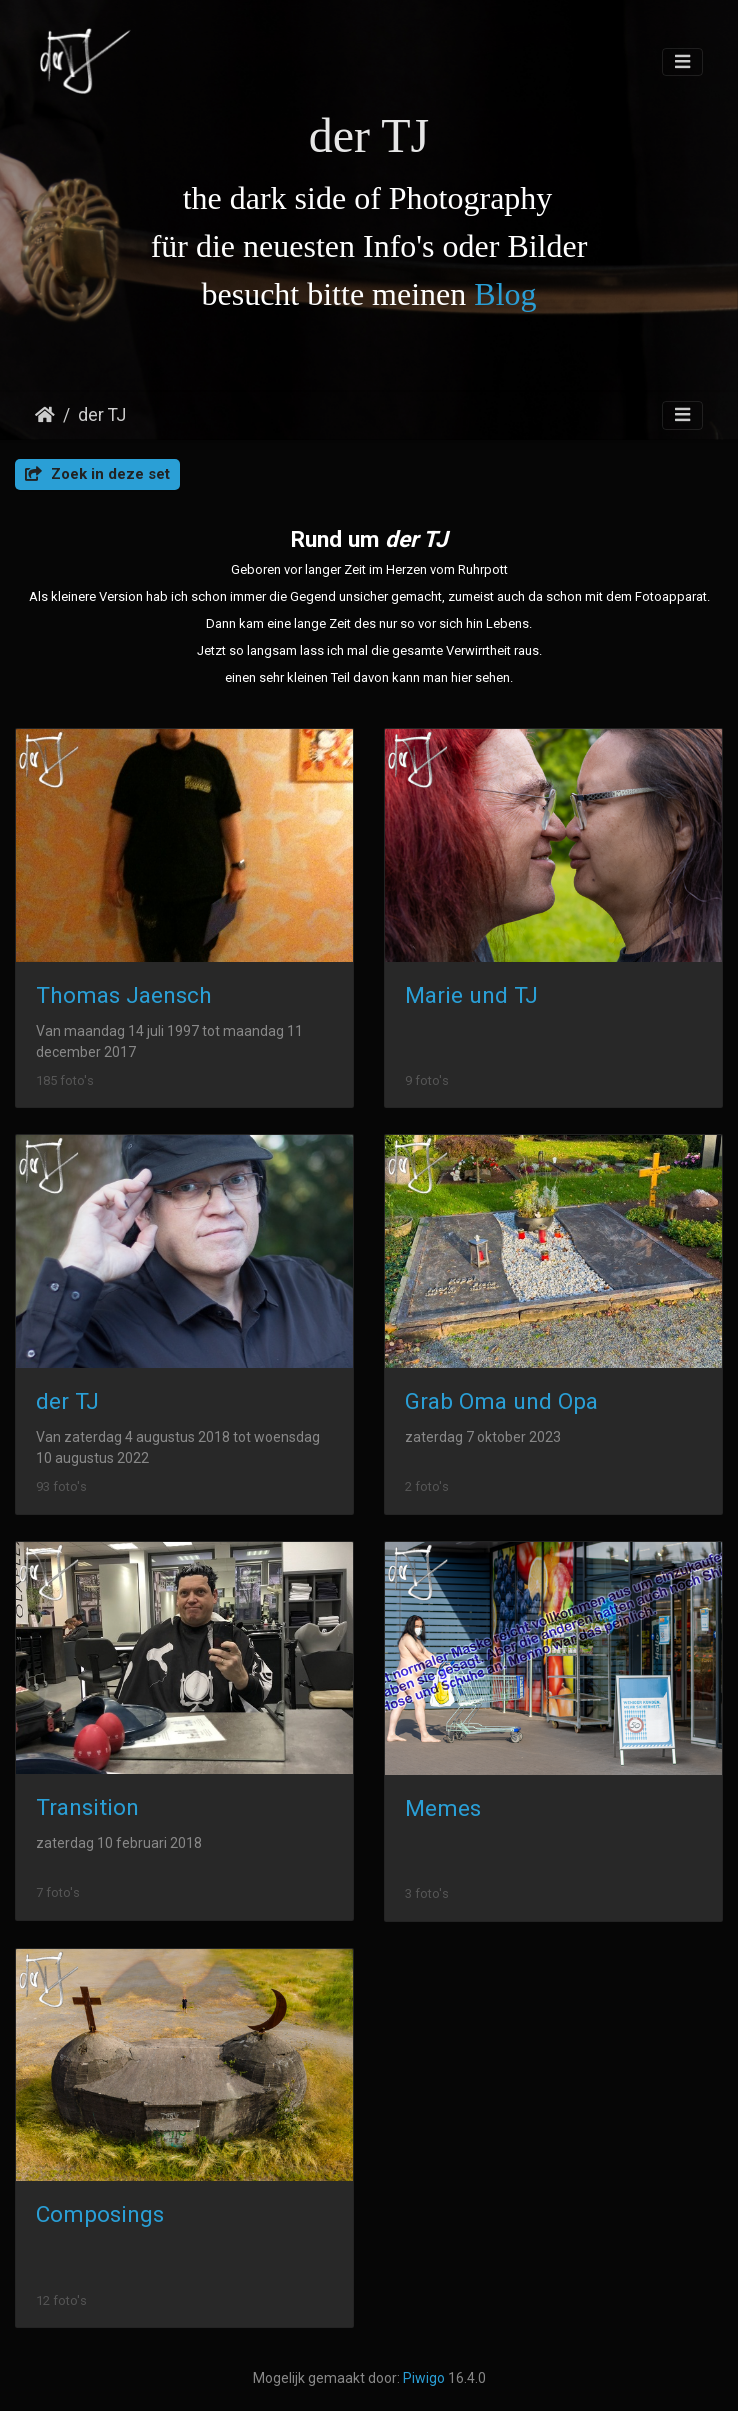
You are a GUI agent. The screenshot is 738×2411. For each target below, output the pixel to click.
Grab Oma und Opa (501, 1401)
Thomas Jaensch (124, 995)
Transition (87, 1807)
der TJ (102, 415)
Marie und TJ (471, 995)
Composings (100, 2214)
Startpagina (45, 415)
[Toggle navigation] (682, 62)
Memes (443, 1808)
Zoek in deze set (97, 474)
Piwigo (424, 2378)
